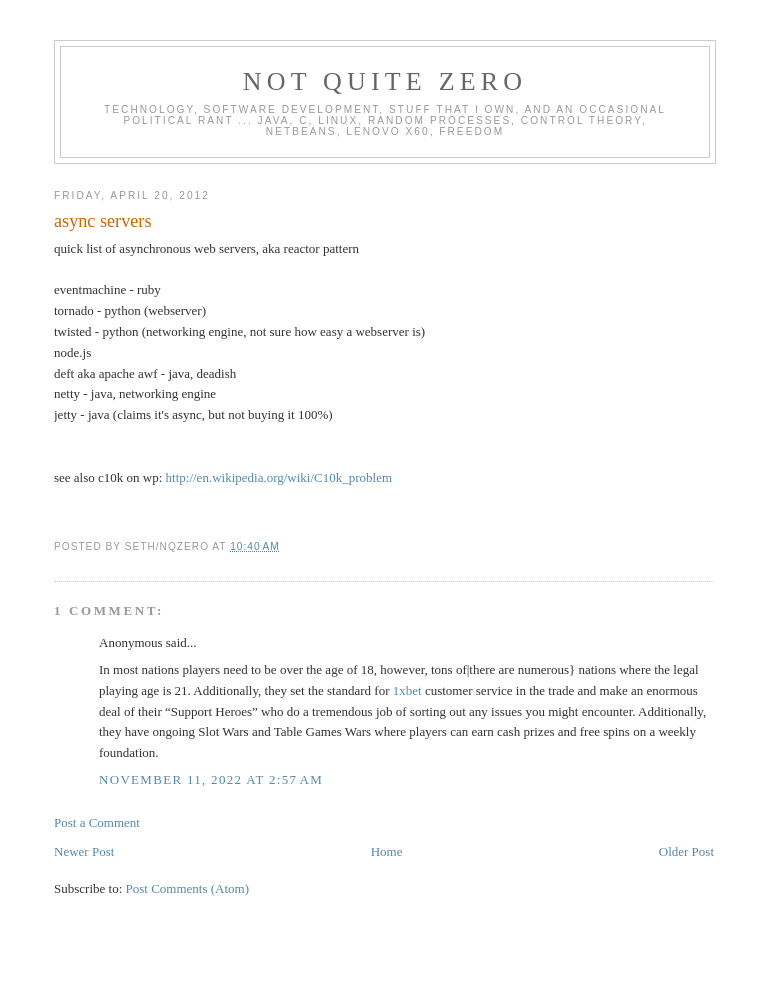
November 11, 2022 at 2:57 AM (211, 779)
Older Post (686, 851)
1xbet (407, 690)
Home (387, 851)
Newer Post (84, 851)
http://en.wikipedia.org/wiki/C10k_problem (279, 477)
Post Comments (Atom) (188, 888)
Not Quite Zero (385, 81)
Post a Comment (97, 822)
